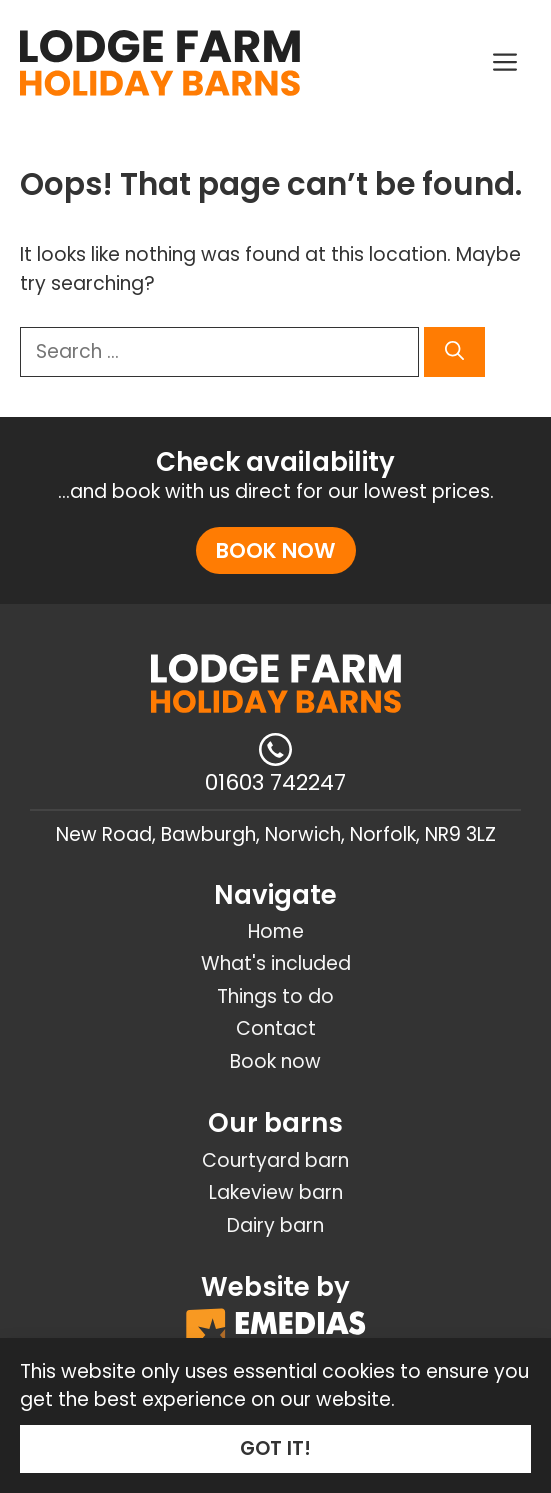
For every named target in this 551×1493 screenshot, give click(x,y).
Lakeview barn (276, 1192)
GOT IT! (275, 1448)
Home (276, 931)
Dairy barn (275, 1225)
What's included (276, 963)
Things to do (275, 996)
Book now (276, 550)
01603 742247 (275, 782)
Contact (276, 1028)
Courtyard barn (275, 1160)
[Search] (454, 352)
